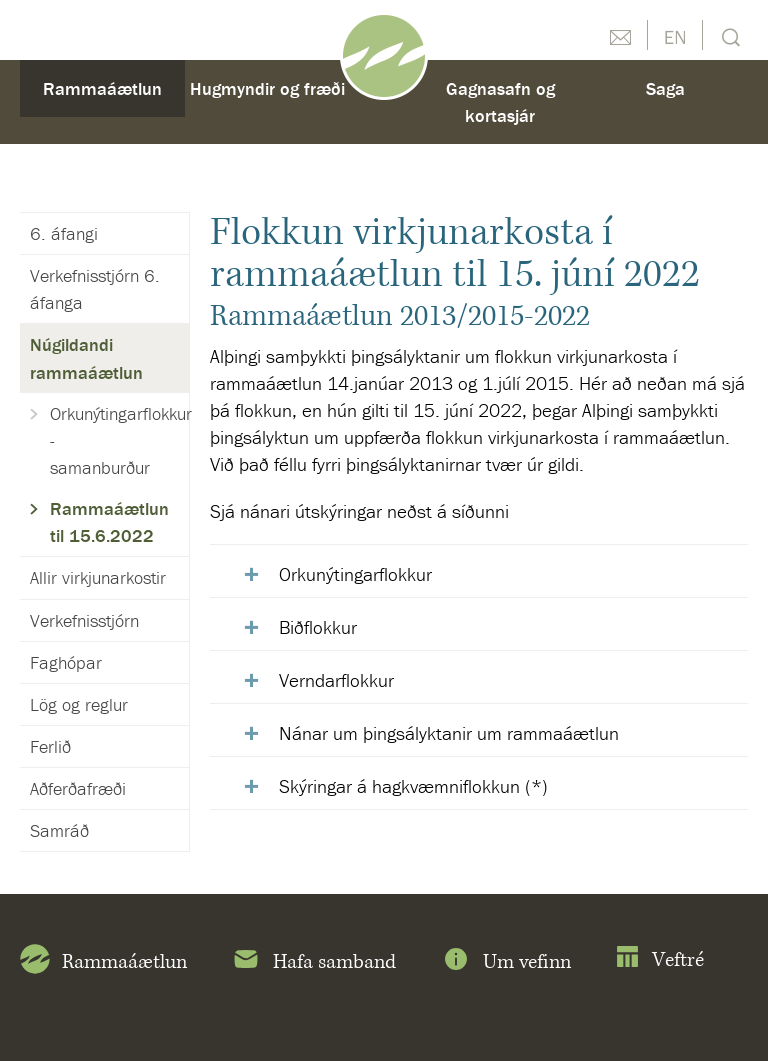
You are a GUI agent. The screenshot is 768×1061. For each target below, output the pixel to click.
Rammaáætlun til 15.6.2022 (109, 522)
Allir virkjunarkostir (98, 577)
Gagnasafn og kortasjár (500, 102)
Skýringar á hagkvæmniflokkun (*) (413, 786)
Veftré (659, 960)
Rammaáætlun (102, 88)
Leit (728, 35)
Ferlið (50, 746)
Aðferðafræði (78, 788)
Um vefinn (506, 963)
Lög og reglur (79, 704)
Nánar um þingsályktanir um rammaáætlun (449, 733)
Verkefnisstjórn (84, 620)
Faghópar (66, 662)
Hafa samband (313, 963)
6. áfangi (64, 233)
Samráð (59, 830)
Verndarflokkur (336, 680)
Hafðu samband (620, 35)
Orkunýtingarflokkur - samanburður (119, 440)
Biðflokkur (318, 627)
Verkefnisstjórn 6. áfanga (95, 289)
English (675, 35)
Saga (665, 88)
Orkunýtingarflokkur (355, 574)
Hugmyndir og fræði (267, 88)
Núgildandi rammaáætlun (86, 358)
